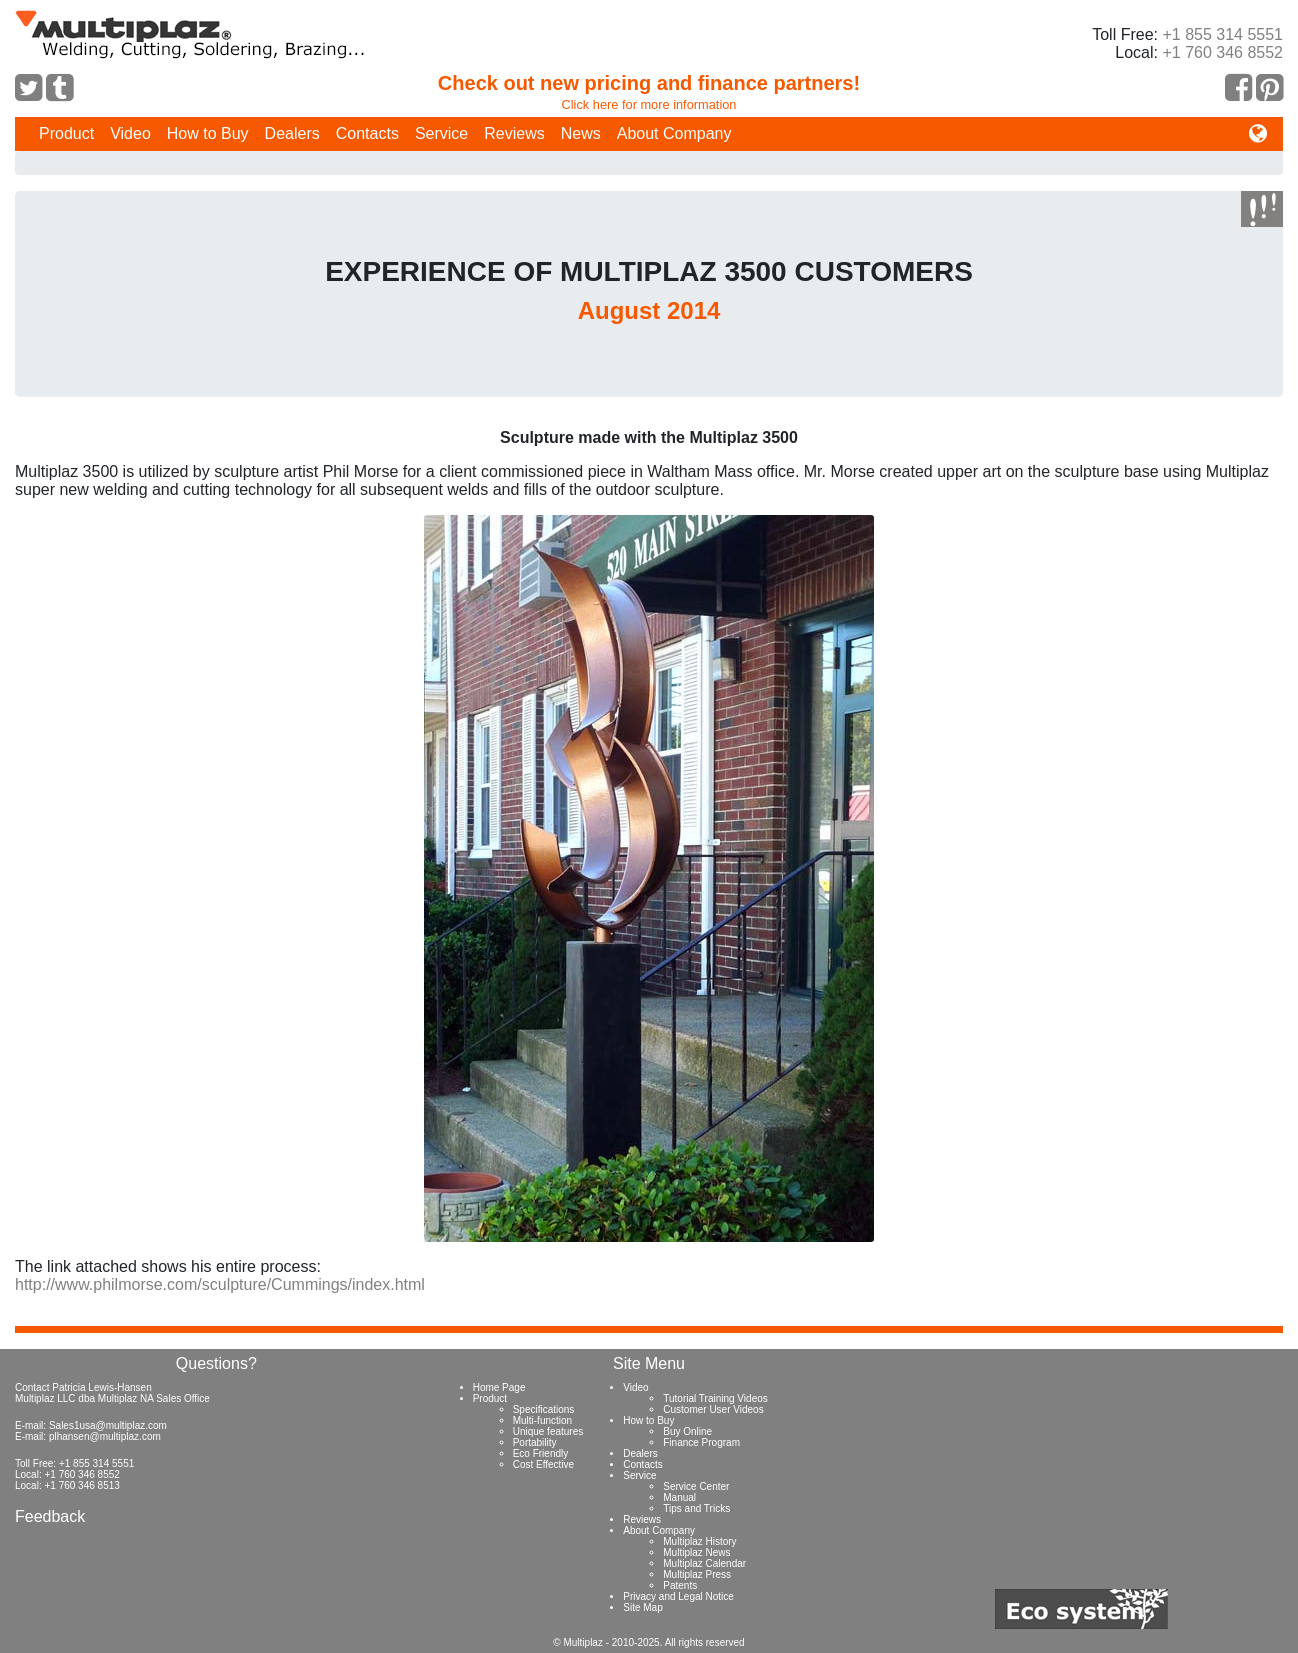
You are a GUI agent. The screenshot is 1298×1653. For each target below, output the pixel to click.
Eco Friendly (541, 1453)
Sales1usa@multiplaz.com (108, 1425)
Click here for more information (649, 104)
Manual (679, 1497)
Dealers (292, 133)
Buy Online (687, 1431)
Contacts (367, 133)
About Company (674, 133)
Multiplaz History (699, 1541)
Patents (680, 1585)
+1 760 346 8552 (1222, 52)
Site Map (642, 1607)
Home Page (499, 1387)
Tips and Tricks (696, 1508)
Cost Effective (544, 1464)
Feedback (50, 1516)
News (581, 133)
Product (66, 133)
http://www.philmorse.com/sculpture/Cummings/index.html (220, 1284)
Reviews (514, 133)
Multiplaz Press (697, 1574)
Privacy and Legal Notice (678, 1596)
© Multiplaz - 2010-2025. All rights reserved (648, 1642)
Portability (535, 1442)
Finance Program (701, 1442)
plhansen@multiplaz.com (105, 1436)
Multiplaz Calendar (704, 1563)
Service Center (696, 1486)
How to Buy (208, 133)
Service (441, 133)
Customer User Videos (713, 1409)
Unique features (548, 1431)
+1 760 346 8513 (81, 1485)
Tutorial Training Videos (715, 1398)
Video (130, 133)
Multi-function (542, 1420)
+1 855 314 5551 (1222, 34)
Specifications (544, 1409)
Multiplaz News (696, 1552)
